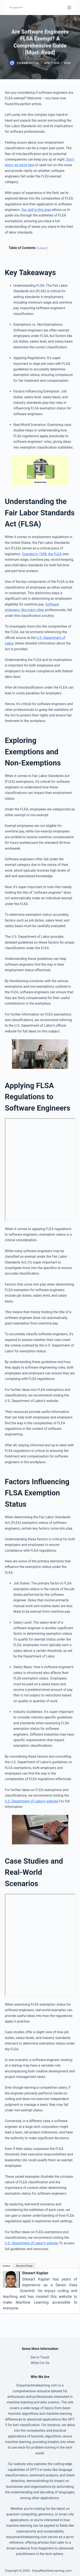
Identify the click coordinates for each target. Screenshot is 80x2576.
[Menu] (69, 7)
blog (67, 62)
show (42, 248)
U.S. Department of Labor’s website (31, 1801)
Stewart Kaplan (35, 2273)
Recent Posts (24, 2265)
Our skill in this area (36, 210)
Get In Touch (40, 2357)
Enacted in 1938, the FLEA (42, 554)
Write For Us (40, 2363)
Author (6, 2265)
